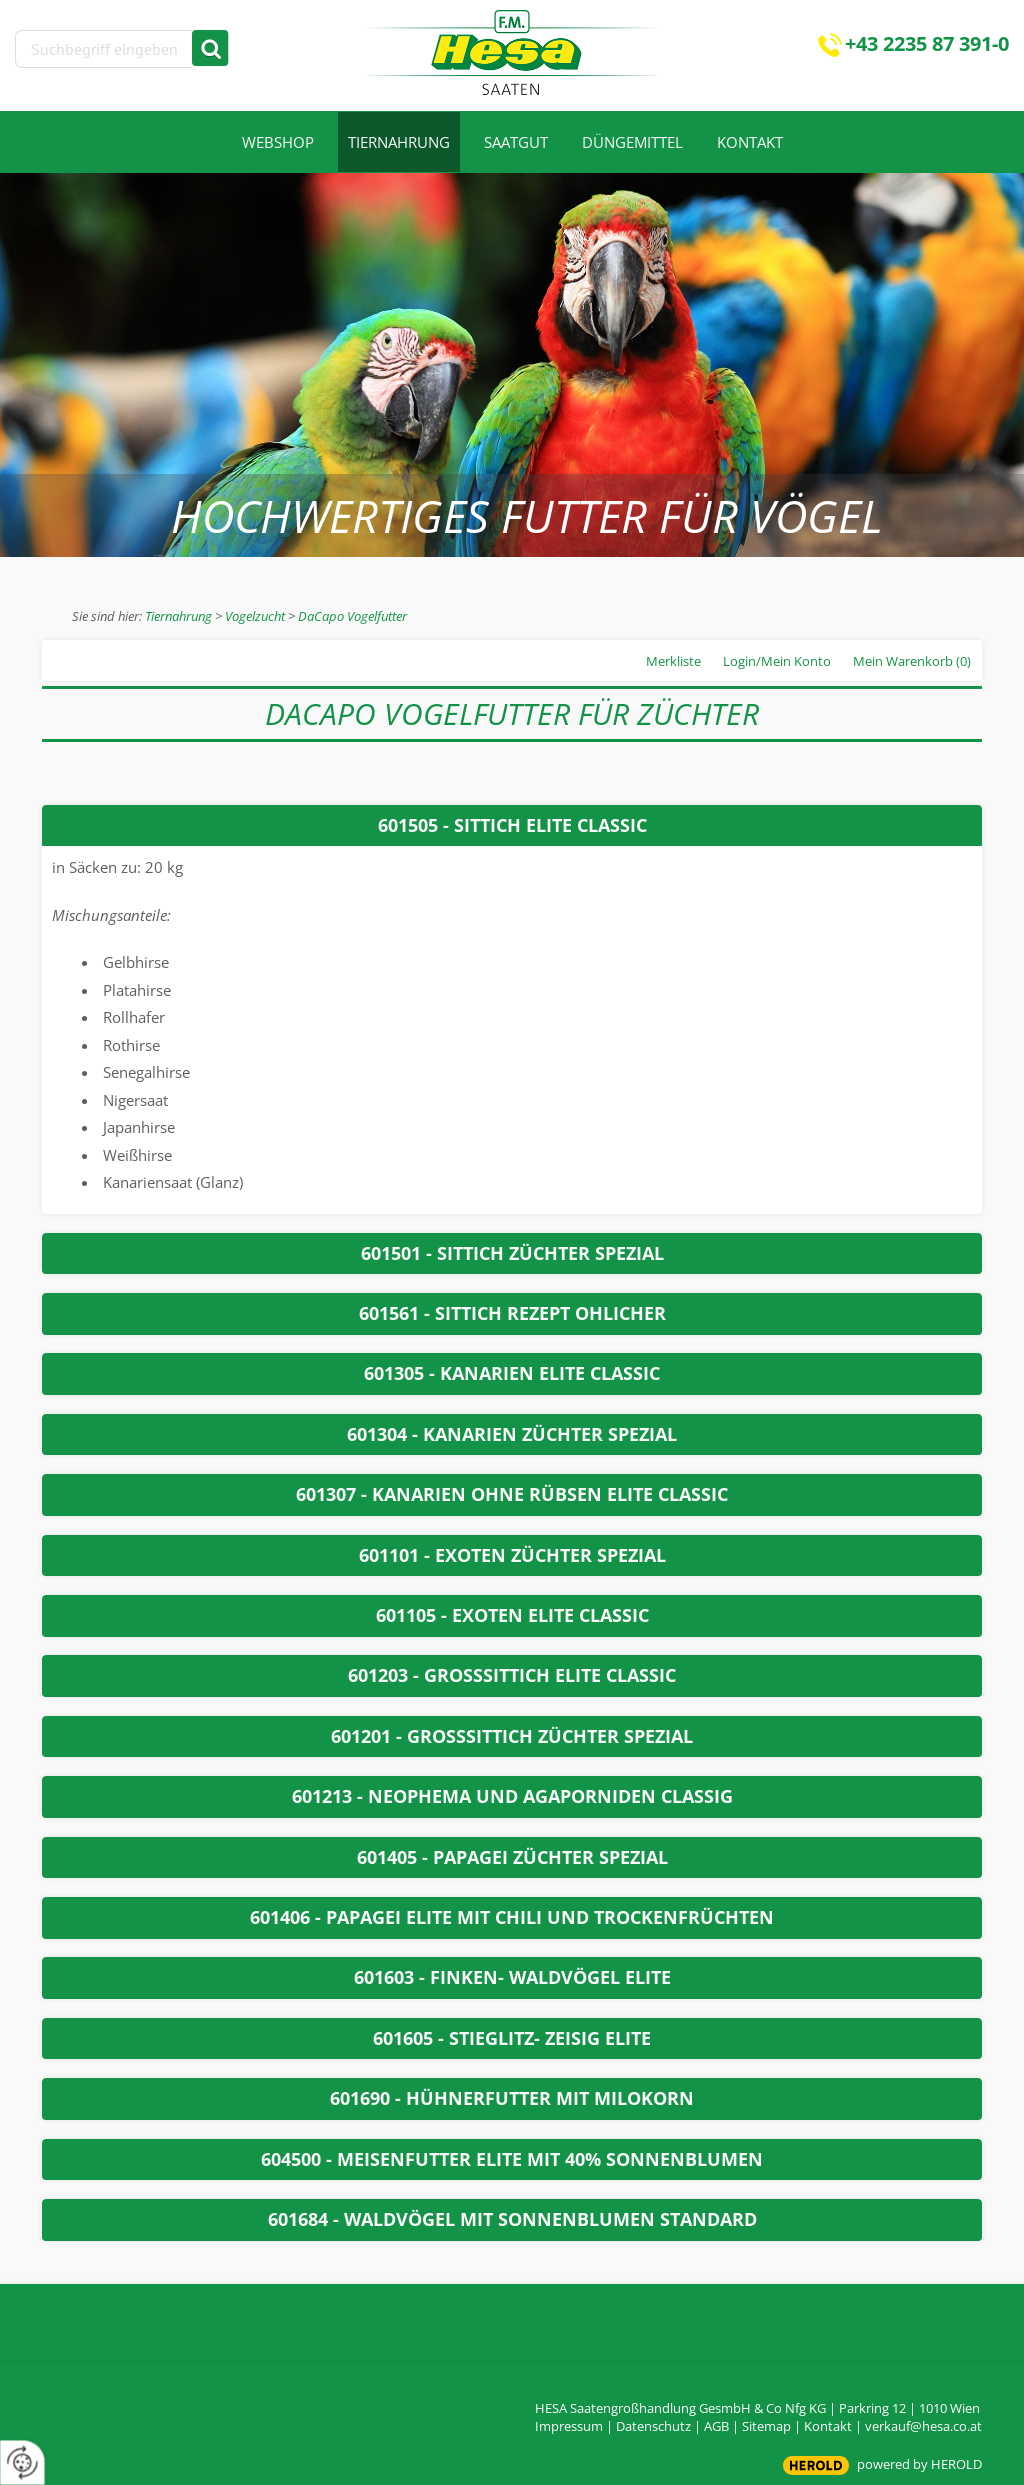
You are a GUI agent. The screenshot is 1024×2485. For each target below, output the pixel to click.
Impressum (569, 2426)
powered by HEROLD (919, 2464)
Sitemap (766, 2426)
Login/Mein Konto (777, 661)
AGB (716, 2426)
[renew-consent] (22, 2462)
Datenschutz (653, 2426)
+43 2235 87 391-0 (927, 43)
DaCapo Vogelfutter (352, 616)
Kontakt (828, 2426)
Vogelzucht (255, 616)
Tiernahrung (178, 616)
